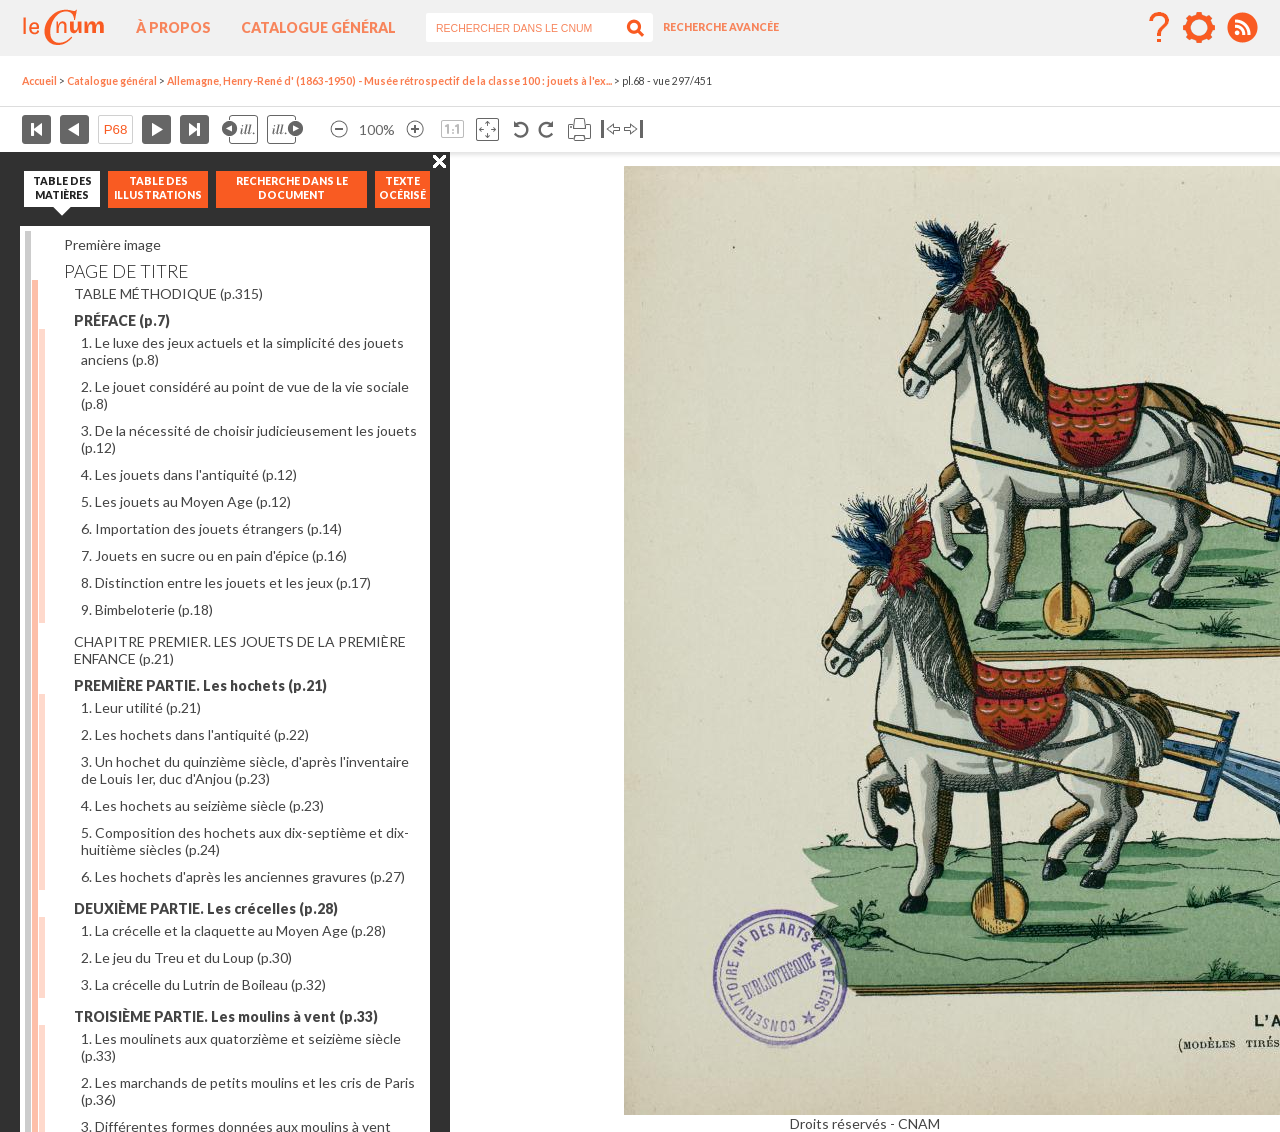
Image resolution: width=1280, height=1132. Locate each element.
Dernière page (194, 129)
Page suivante (156, 129)
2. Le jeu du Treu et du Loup (186, 957)
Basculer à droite (633, 129)
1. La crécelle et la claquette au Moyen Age (233, 930)
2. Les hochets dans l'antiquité (195, 734)
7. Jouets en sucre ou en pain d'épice (214, 555)
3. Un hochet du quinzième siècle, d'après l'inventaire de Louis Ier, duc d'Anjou (245, 770)
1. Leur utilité (141, 707)
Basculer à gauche (610, 129)
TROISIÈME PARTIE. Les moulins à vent (226, 1016)
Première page (36, 129)
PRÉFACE (122, 320)
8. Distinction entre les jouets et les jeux (226, 582)
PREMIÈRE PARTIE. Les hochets (200, 685)
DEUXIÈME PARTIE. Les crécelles (206, 908)
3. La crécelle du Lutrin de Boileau (203, 984)
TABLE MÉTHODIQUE (168, 293)
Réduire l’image (339, 129)
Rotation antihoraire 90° (521, 129)
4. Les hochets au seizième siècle (202, 805)
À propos (173, 27)
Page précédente (74, 129)
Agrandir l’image (415, 129)
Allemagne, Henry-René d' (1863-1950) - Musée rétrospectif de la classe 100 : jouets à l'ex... (389, 81)
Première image (112, 244)
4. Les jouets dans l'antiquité (189, 474)
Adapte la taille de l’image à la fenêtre (487, 129)
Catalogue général (318, 27)
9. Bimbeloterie (147, 609)
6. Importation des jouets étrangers (211, 528)
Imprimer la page (579, 129)
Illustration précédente (240, 129)
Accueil (39, 81)
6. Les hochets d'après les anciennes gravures (243, 876)
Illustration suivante (285, 129)
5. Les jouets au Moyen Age (186, 501)
